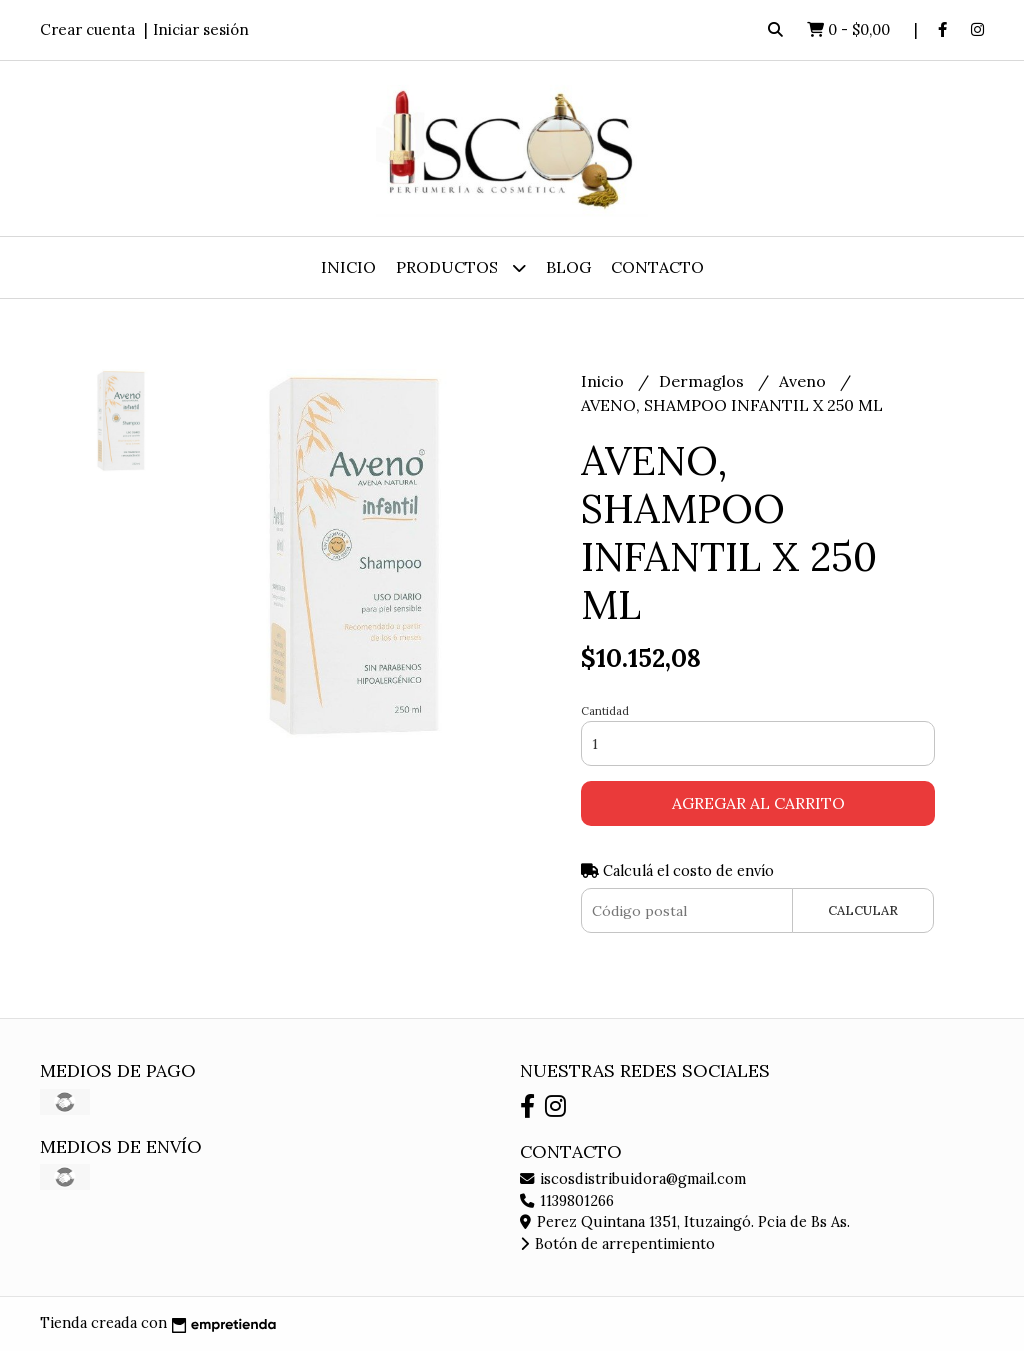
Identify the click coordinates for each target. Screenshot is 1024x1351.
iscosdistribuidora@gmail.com (633, 1179)
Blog (568, 267)
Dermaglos (703, 381)
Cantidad (605, 711)
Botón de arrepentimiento (617, 1244)
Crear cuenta (87, 29)
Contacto (657, 267)
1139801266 (567, 1201)
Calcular (863, 910)
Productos (461, 267)
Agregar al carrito (758, 803)
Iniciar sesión (201, 29)
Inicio (348, 267)
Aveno (804, 381)
